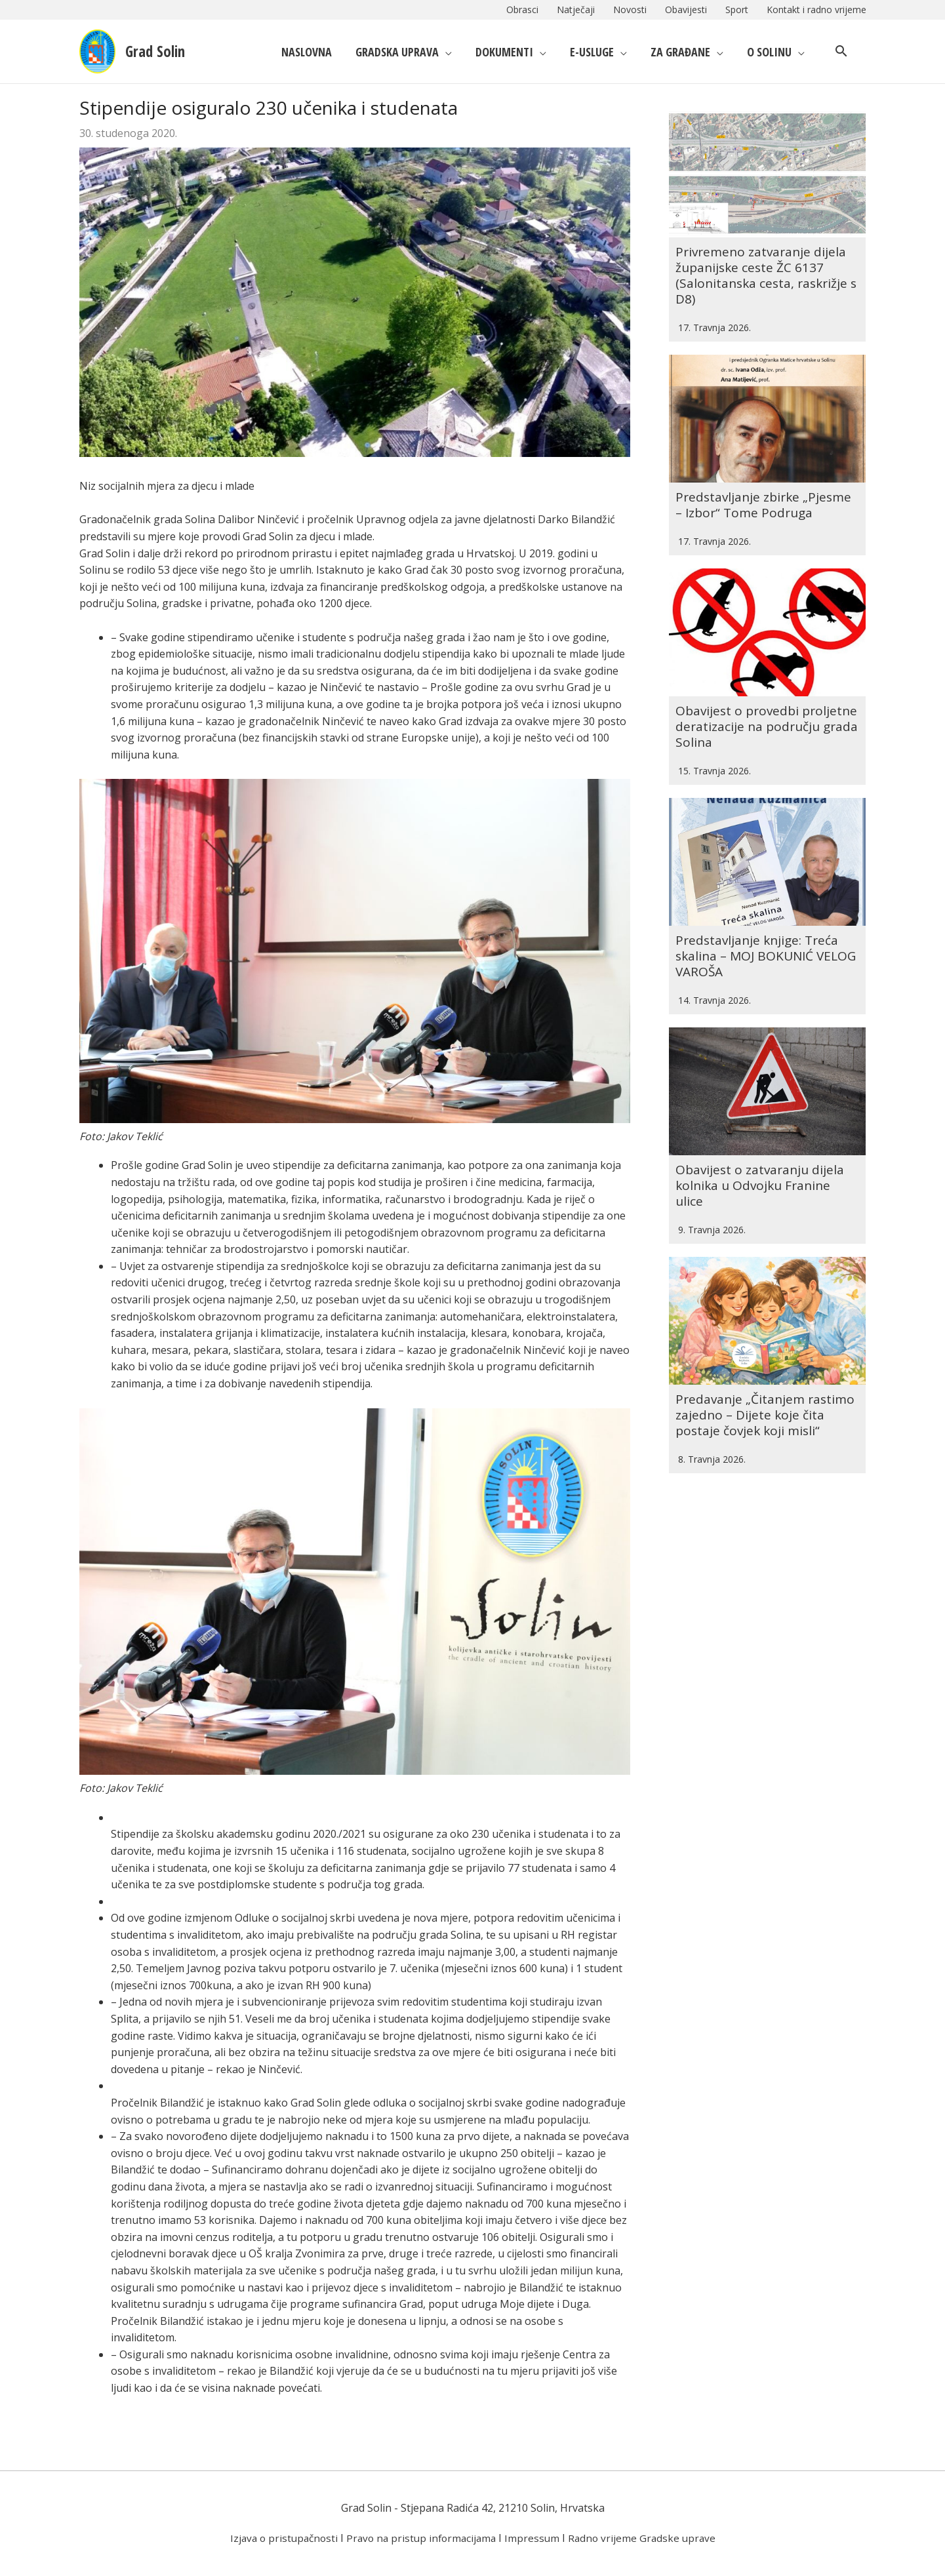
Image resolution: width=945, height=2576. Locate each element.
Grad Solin (163, 51)
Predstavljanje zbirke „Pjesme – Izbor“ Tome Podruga (766, 471)
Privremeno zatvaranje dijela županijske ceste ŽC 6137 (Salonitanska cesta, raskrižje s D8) (764, 258)
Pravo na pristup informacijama (421, 2538)
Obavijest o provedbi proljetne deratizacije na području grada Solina (750, 677)
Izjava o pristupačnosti (279, 2538)
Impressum (535, 2538)
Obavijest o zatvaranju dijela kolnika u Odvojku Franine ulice (762, 1103)
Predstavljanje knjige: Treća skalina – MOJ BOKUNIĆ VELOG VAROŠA (760, 890)
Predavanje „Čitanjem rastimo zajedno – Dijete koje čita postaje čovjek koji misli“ (764, 1316)
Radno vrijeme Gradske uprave (647, 2538)
